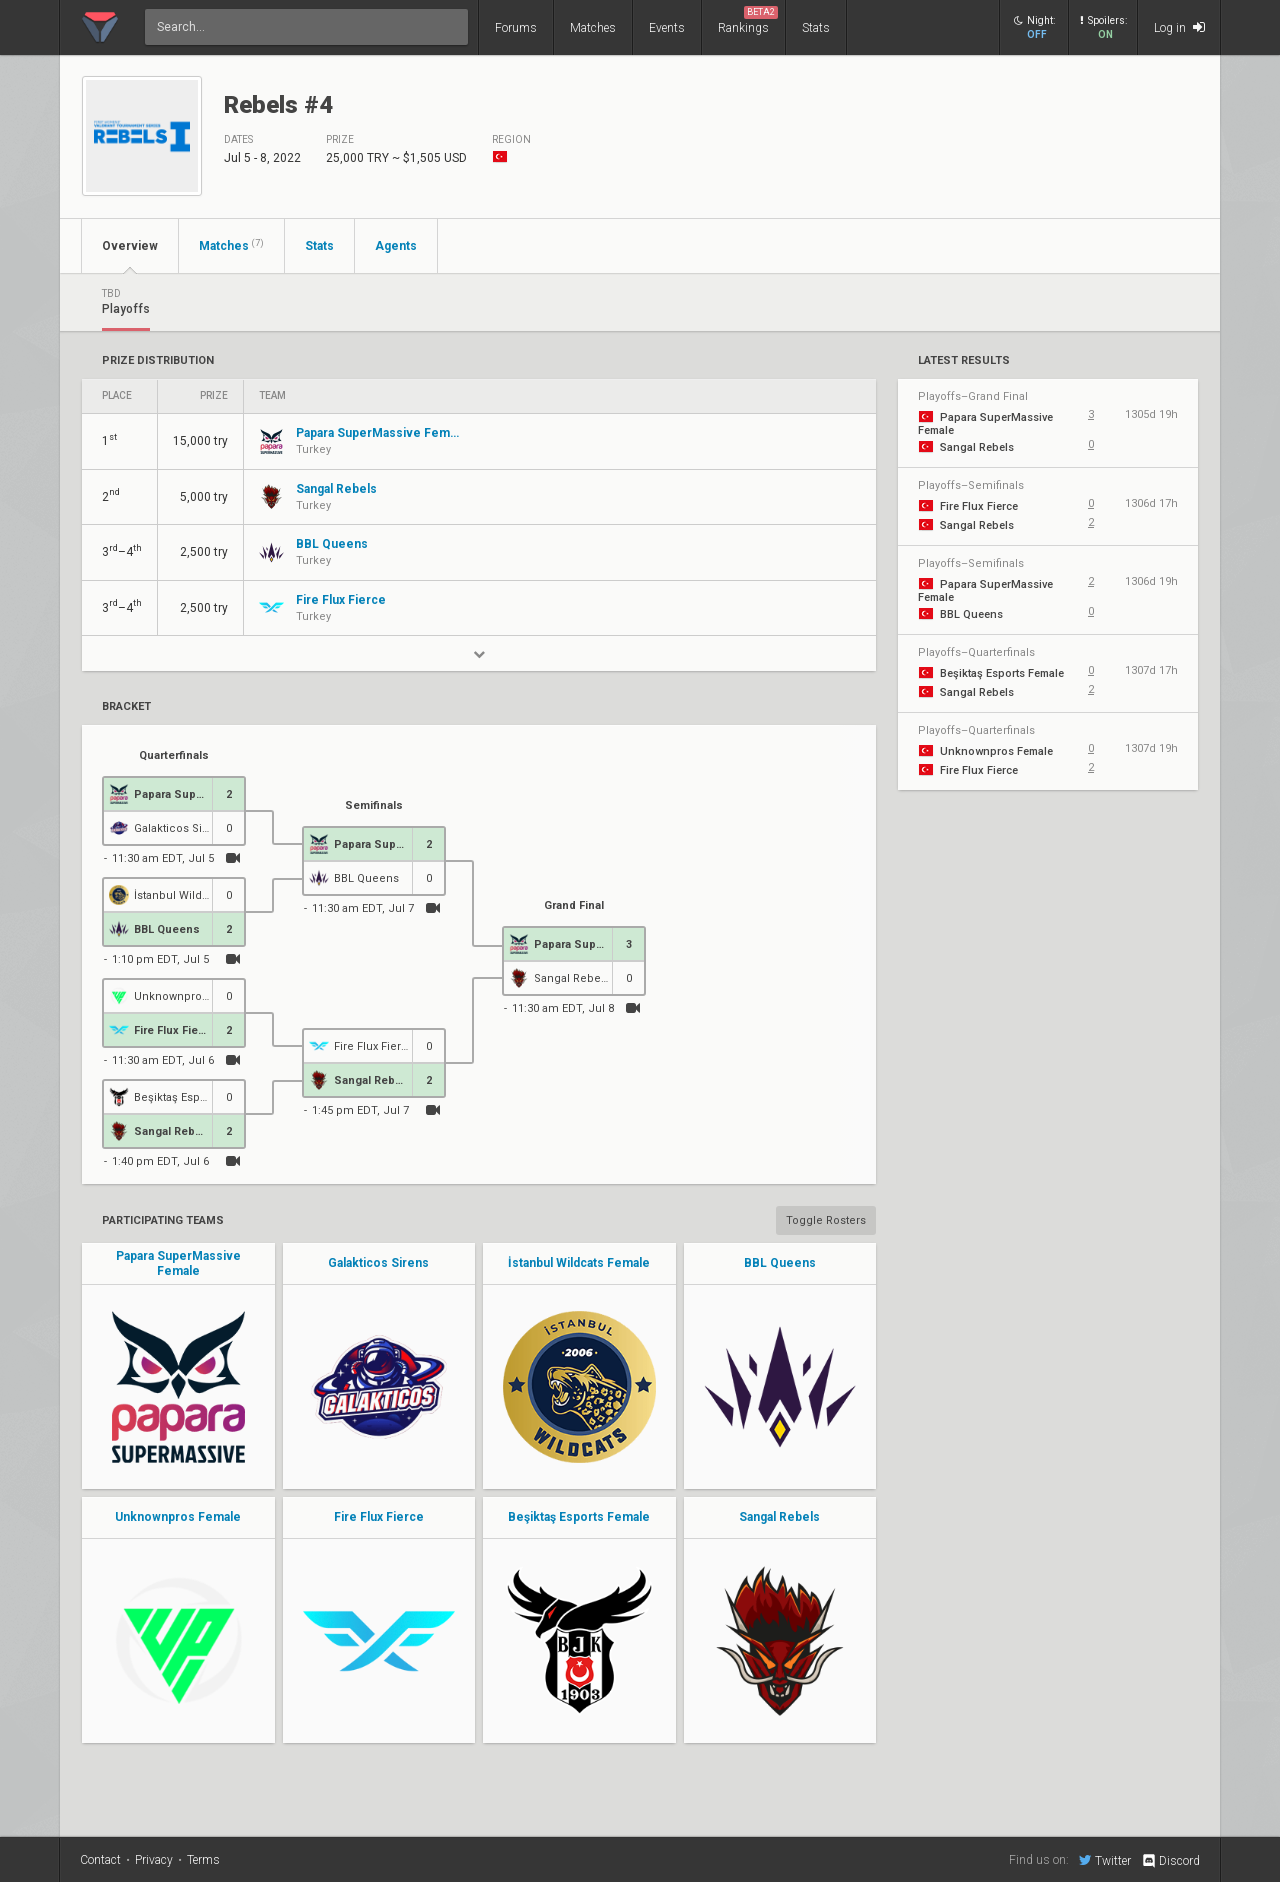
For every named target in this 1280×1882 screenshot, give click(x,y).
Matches (593, 28)
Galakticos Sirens (378, 1263)
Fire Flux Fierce (379, 1517)
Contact (100, 1860)
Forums (516, 28)
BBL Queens (780, 1263)
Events (667, 28)
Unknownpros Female (178, 1517)
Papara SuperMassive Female (178, 1263)
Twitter (1105, 1860)
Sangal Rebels (779, 1517)
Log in (1179, 27)
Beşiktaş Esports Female (579, 1517)
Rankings (748, 20)
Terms (203, 1860)
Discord (1170, 1861)
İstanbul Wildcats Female (579, 1263)
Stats (816, 28)
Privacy (154, 1860)
